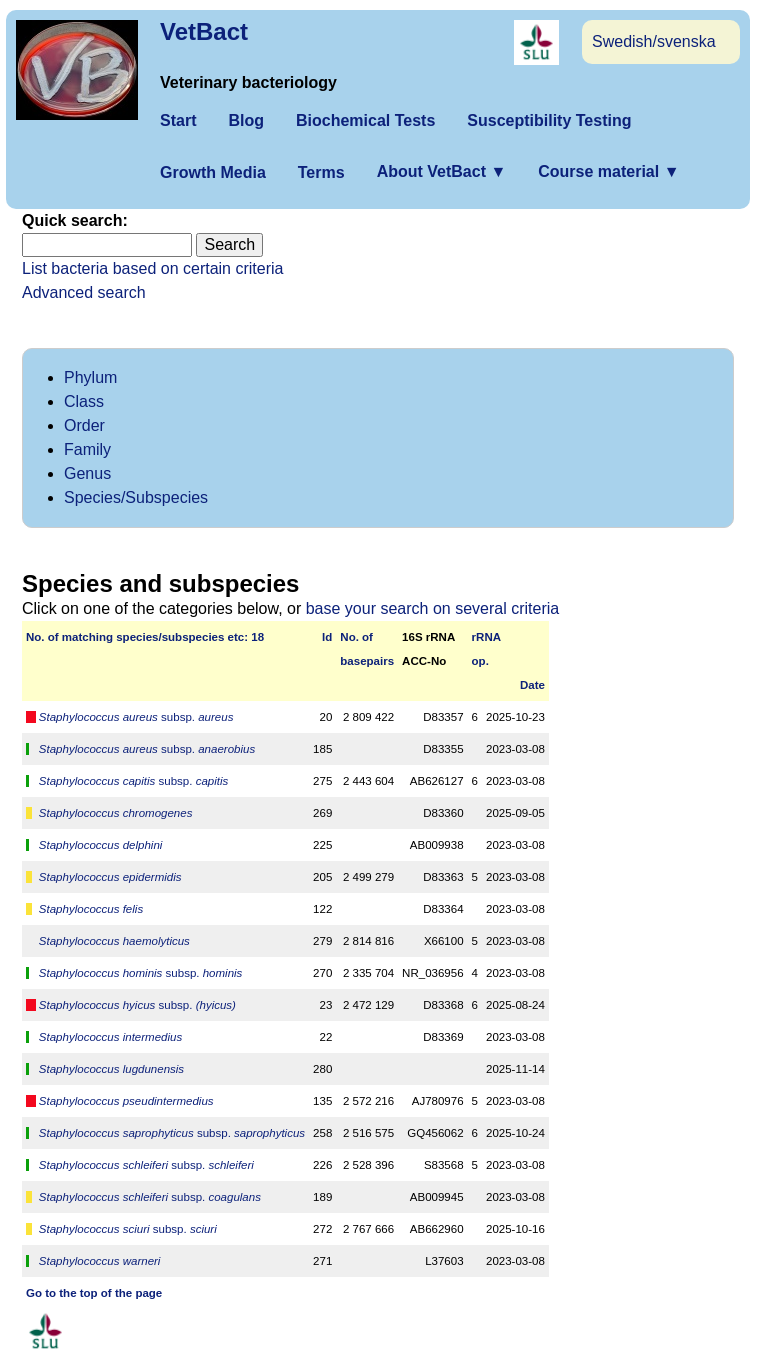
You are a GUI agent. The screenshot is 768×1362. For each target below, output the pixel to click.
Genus (87, 473)
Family (87, 449)
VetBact (204, 31)
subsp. (136, 717)
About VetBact (442, 171)
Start (178, 120)
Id (327, 637)
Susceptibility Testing (549, 120)
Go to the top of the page (94, 1293)
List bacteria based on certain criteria (152, 268)
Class (84, 401)
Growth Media (213, 172)
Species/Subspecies (136, 497)
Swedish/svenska (654, 41)
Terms (321, 172)
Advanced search (84, 292)
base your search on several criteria (432, 608)
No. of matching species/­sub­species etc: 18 (145, 637)
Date (532, 685)
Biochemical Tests (365, 120)
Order (84, 425)
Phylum (90, 377)
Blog (246, 120)
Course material (608, 171)
